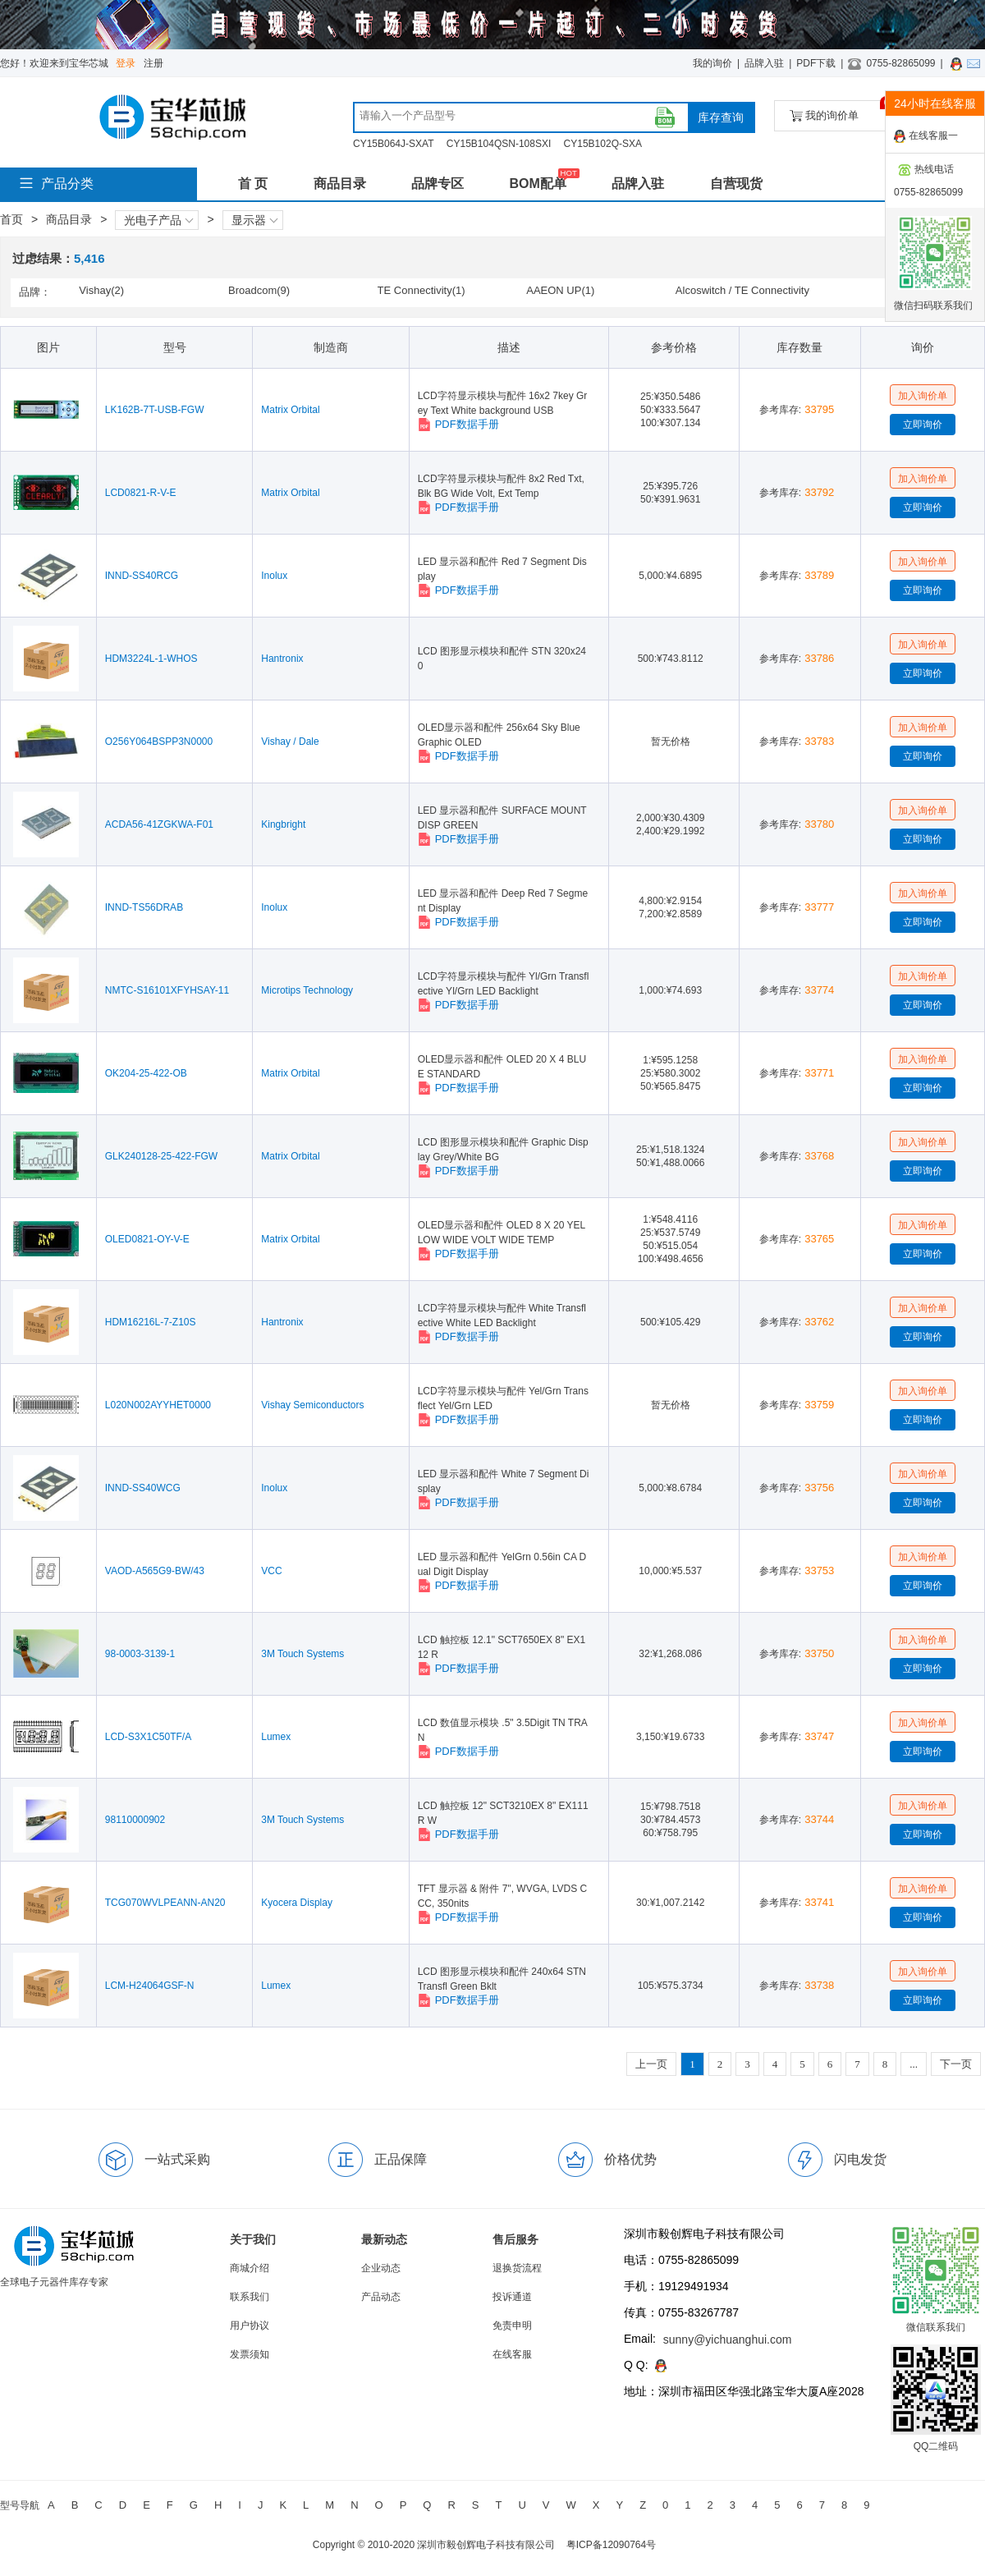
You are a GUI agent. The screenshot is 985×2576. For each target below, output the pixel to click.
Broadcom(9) (259, 290)
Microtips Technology (307, 990)
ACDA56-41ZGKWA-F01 (159, 824)
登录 (125, 63)
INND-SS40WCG (143, 1488)
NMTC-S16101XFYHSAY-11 (167, 990)
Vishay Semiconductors (312, 1405)
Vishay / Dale (289, 741)
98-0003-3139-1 (140, 1654)
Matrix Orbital (290, 410)
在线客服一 (926, 136)
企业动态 (381, 2268)
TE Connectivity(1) (421, 290)
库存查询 (721, 117)
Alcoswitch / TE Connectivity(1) (742, 291)
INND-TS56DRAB (144, 907)
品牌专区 (437, 184)
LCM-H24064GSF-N (150, 1985)
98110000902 (135, 1819)
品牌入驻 (764, 63)
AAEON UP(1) (560, 290)
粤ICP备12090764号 (611, 2545)
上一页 (651, 2064)
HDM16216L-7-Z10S (150, 1322)
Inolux (274, 575)
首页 (11, 219)
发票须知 (249, 2354)
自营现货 (736, 184)
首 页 (253, 184)
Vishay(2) (101, 290)
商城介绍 (249, 2268)
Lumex (276, 1737)
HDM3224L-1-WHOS (151, 658)
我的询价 (712, 63)
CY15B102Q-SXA (603, 143)
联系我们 (249, 2297)
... (913, 2064)
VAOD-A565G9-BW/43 (154, 1571)
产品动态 (381, 2297)
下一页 (956, 2064)
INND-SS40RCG (141, 575)
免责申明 (512, 2325)
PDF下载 (816, 63)
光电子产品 (158, 220)
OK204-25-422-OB (146, 1073)
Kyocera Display (296, 1902)
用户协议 (249, 2325)
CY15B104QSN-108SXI (499, 143)
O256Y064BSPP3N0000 (159, 741)
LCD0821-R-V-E (140, 492)
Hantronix (282, 658)
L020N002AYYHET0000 (158, 1405)
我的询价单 (840, 111)
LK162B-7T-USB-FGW (154, 410)
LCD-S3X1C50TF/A (148, 1737)
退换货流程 (517, 2268)
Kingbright (283, 824)
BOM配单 (537, 184)
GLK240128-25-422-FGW (161, 1156)
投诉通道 (512, 2297)
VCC (271, 1571)
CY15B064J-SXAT (393, 143)
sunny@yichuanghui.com (727, 2339)
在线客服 (512, 2354)
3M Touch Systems (302, 1654)
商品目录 (340, 184)
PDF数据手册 (458, 424)
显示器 (254, 220)
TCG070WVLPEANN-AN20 (165, 1902)
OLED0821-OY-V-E (147, 1239)
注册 (153, 63)
